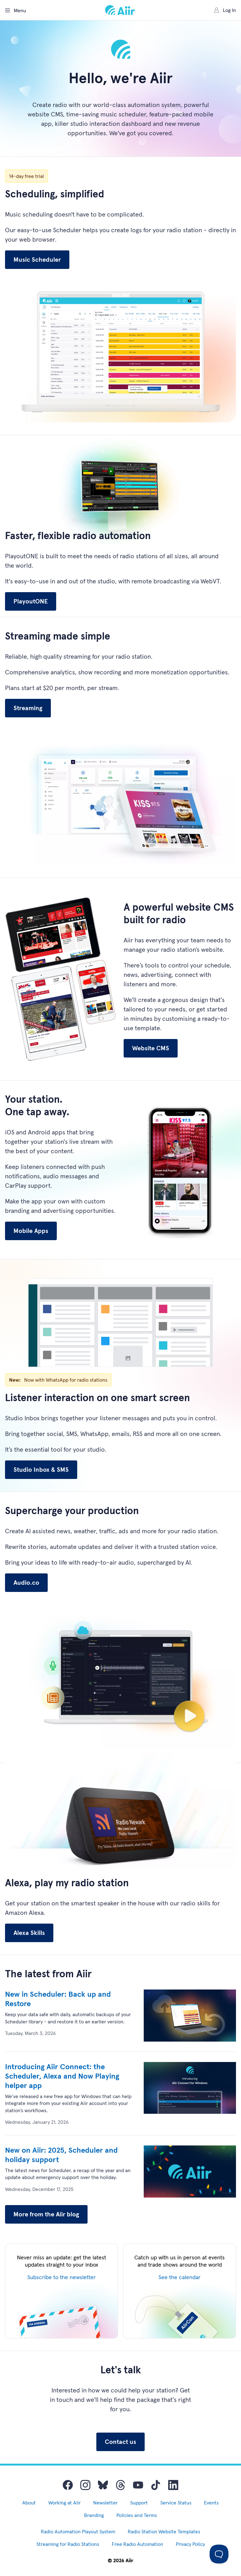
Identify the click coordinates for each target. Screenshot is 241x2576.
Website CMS (150, 1048)
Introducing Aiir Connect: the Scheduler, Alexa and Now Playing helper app (62, 2076)
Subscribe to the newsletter (61, 2277)
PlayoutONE (30, 601)
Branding (94, 2515)
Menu (15, 10)
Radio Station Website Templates (164, 2531)
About (29, 2502)
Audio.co (26, 1582)
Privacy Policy (190, 2544)
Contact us (120, 2442)
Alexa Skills (29, 1933)
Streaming (27, 708)
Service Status (175, 2502)
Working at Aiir (64, 2502)
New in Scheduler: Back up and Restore (58, 1998)
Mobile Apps (30, 1231)
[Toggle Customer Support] (219, 2554)
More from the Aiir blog (46, 2214)
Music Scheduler (37, 259)
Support (139, 2502)
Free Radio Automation (137, 2544)
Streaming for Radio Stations (67, 2544)
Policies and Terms (136, 2515)
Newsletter (105, 2502)
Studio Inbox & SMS (41, 1469)
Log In (225, 10)
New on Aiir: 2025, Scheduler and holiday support (61, 2154)
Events (211, 2502)
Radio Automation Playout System (78, 2531)
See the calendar (179, 2277)
